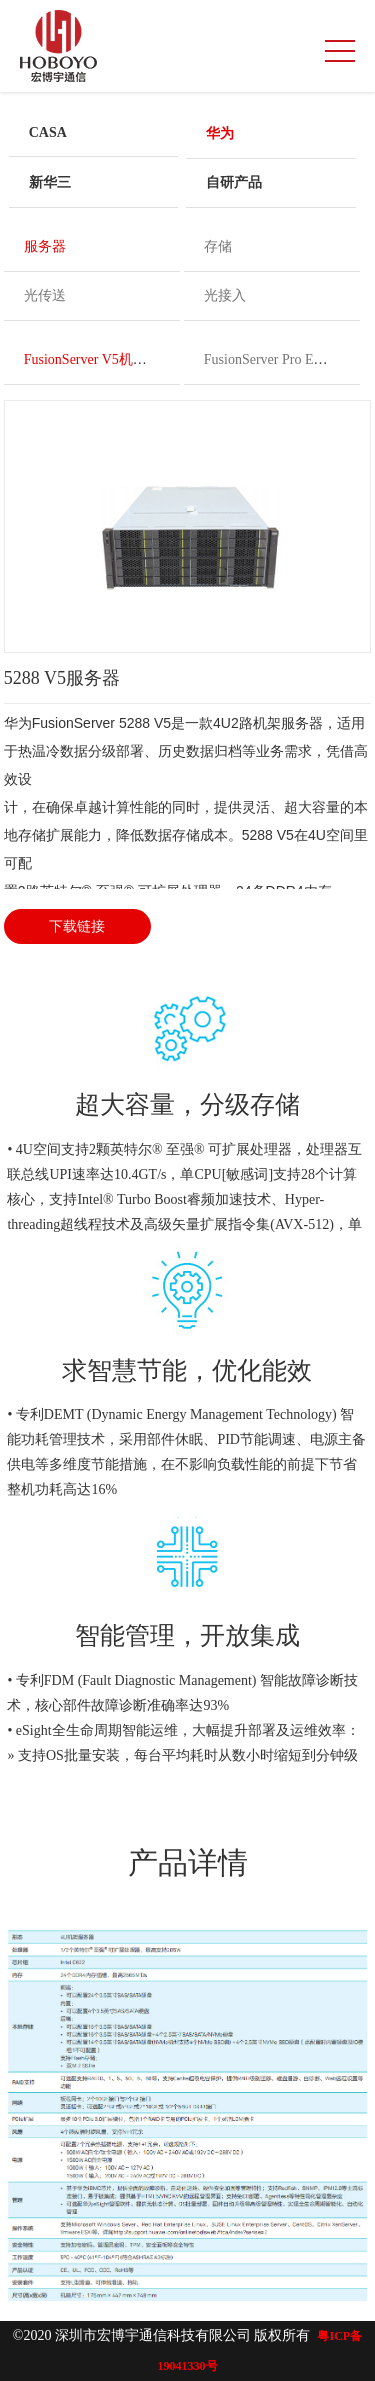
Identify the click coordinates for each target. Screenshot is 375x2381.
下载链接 (77, 926)
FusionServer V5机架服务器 (106, 359)
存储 (218, 246)
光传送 (45, 295)
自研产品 (234, 182)
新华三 (50, 182)
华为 (220, 133)
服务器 (45, 246)
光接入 (225, 295)
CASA (48, 132)
